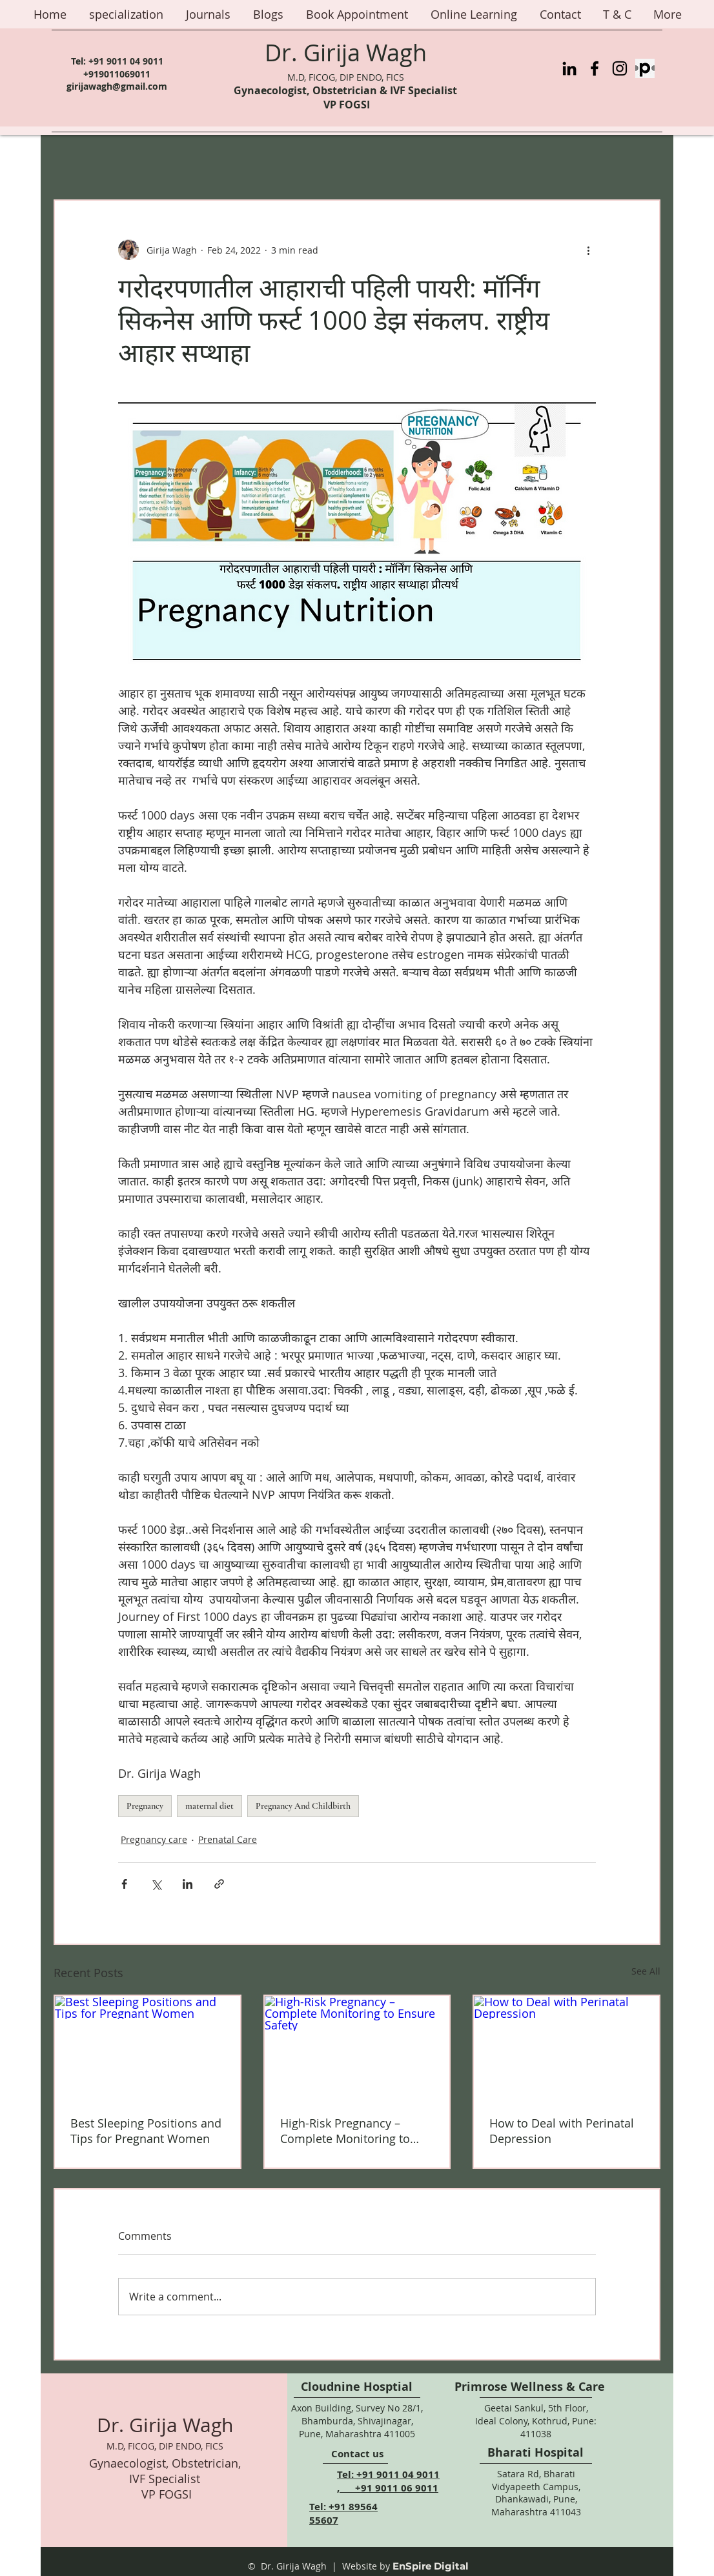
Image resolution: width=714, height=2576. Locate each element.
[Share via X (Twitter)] (156, 1884)
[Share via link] (219, 1884)
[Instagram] (619, 68)
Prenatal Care (227, 1839)
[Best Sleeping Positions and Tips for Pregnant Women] (147, 2048)
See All (645, 1971)
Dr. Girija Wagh (346, 52)
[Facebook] (594, 68)
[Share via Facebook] (124, 1884)
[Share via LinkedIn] (187, 1884)
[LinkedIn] (569, 68)
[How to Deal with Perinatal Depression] (566, 2048)
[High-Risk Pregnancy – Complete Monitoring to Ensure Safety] (357, 2048)
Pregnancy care (154, 1839)
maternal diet (209, 1805)
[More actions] (588, 249)
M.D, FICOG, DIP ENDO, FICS (345, 77)
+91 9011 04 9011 (125, 61)
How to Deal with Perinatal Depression (561, 2130)
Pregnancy (145, 1805)
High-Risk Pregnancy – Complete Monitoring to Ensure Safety (345, 2130)
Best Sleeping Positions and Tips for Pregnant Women (145, 2130)
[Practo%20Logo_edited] (645, 68)
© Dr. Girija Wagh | (292, 2566)
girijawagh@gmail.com (116, 86)
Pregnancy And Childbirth (303, 1805)
